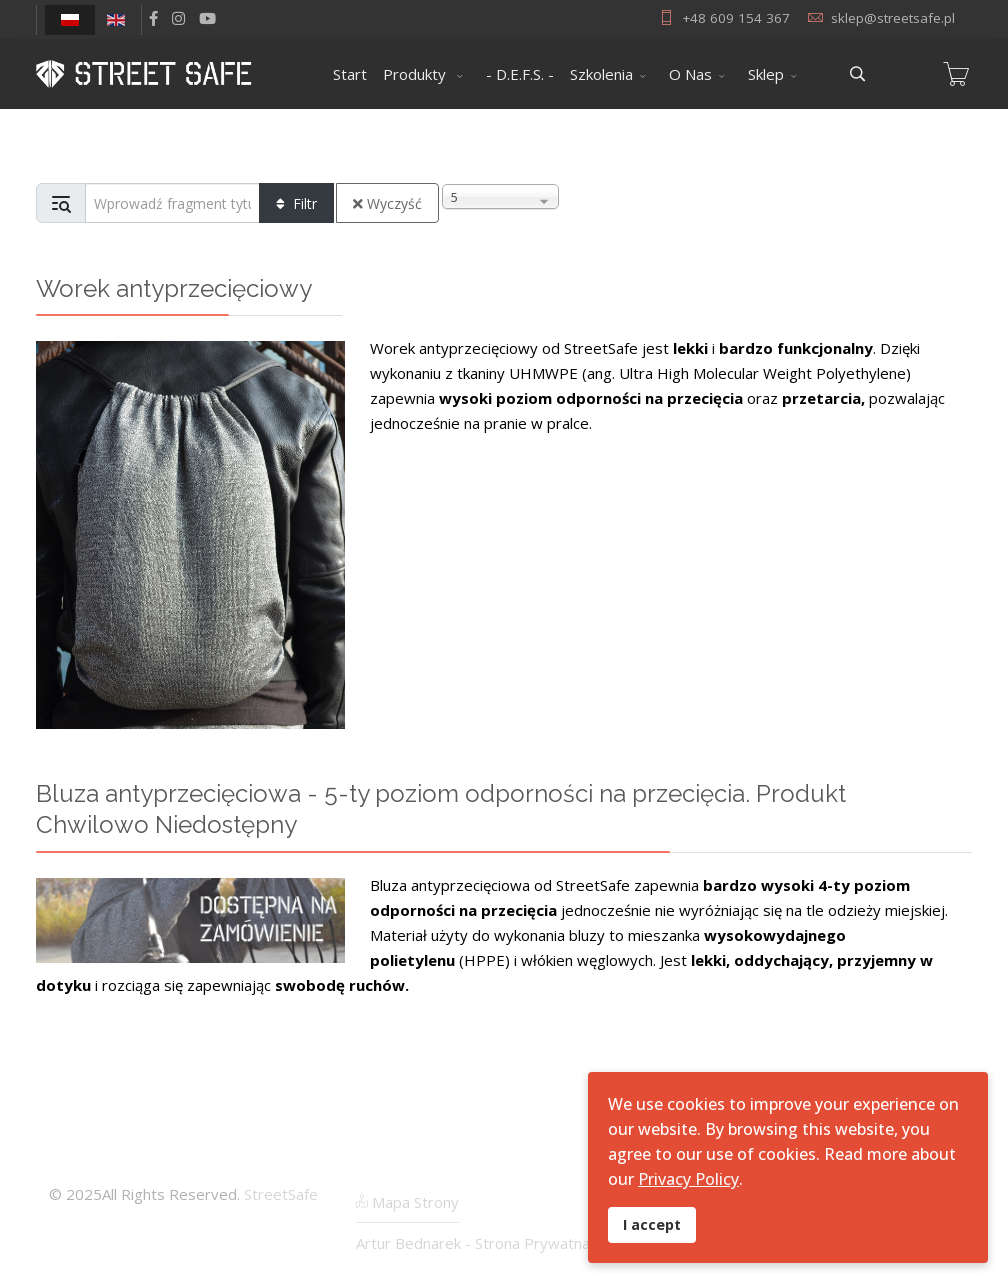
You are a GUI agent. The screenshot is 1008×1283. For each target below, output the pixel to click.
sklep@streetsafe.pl (893, 18)
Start (350, 74)
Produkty (416, 74)
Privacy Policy (688, 1179)
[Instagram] (178, 18)
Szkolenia (601, 74)
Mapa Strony (407, 1202)
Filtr (296, 203)
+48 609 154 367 (736, 18)
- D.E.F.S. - (520, 74)
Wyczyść (387, 203)
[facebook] (153, 18)
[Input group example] (172, 203)
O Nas (690, 74)
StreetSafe (281, 1194)
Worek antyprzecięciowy (174, 288)
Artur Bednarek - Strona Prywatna (473, 1243)
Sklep (766, 74)
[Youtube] (207, 18)
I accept (652, 1224)
